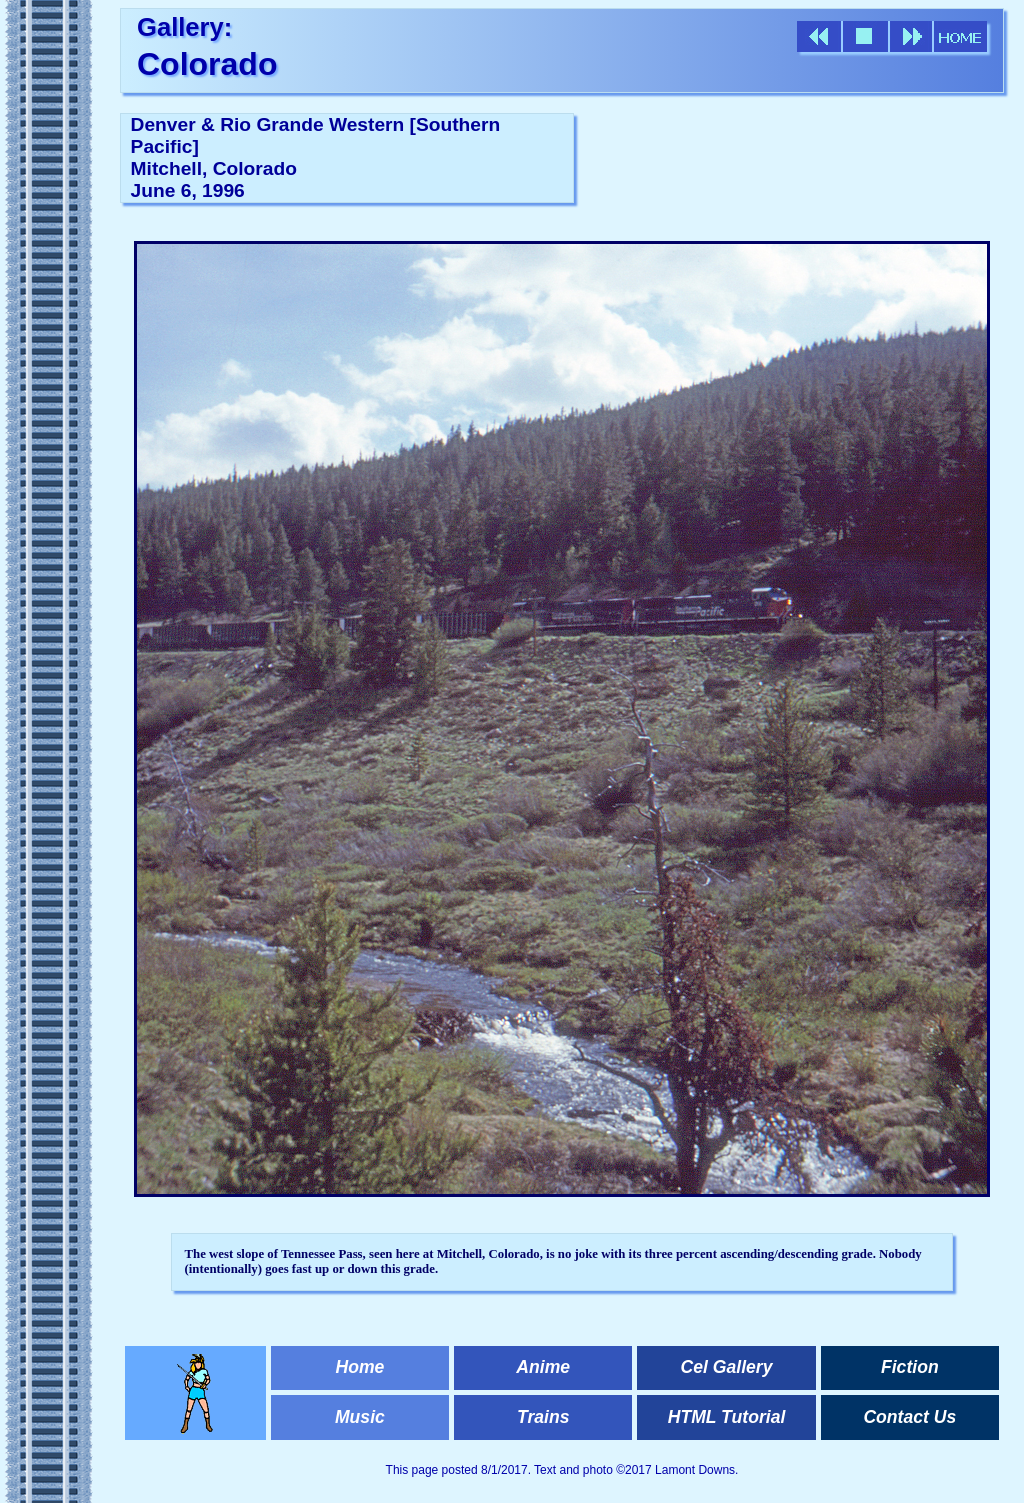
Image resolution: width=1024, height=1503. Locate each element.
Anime (543, 1367)
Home (359, 1367)
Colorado (207, 64)
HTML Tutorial (727, 1417)
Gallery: (184, 27)
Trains (543, 1417)
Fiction (910, 1367)
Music (360, 1417)
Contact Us (909, 1417)
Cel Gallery (727, 1367)
